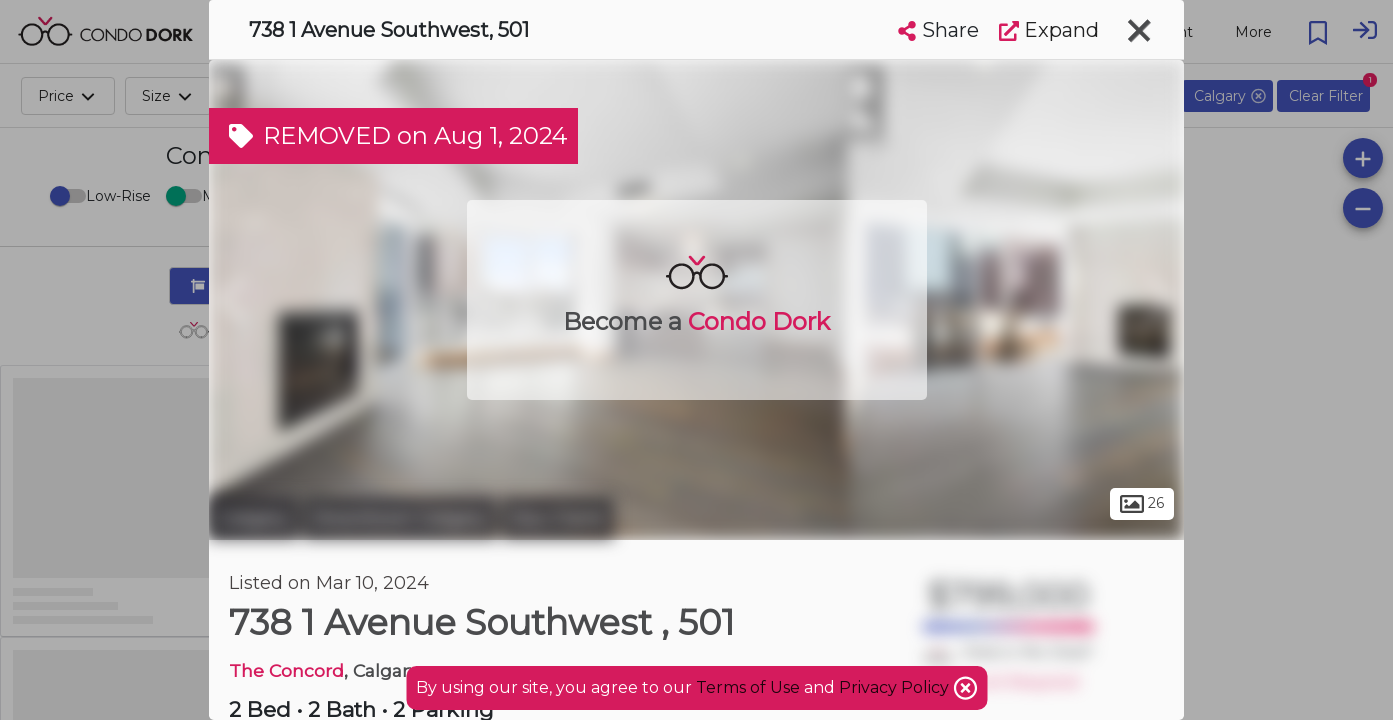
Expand (1049, 30)
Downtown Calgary (400, 518)
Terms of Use (748, 687)
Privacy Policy (896, 687)
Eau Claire (558, 518)
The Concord (286, 670)
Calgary (253, 518)
